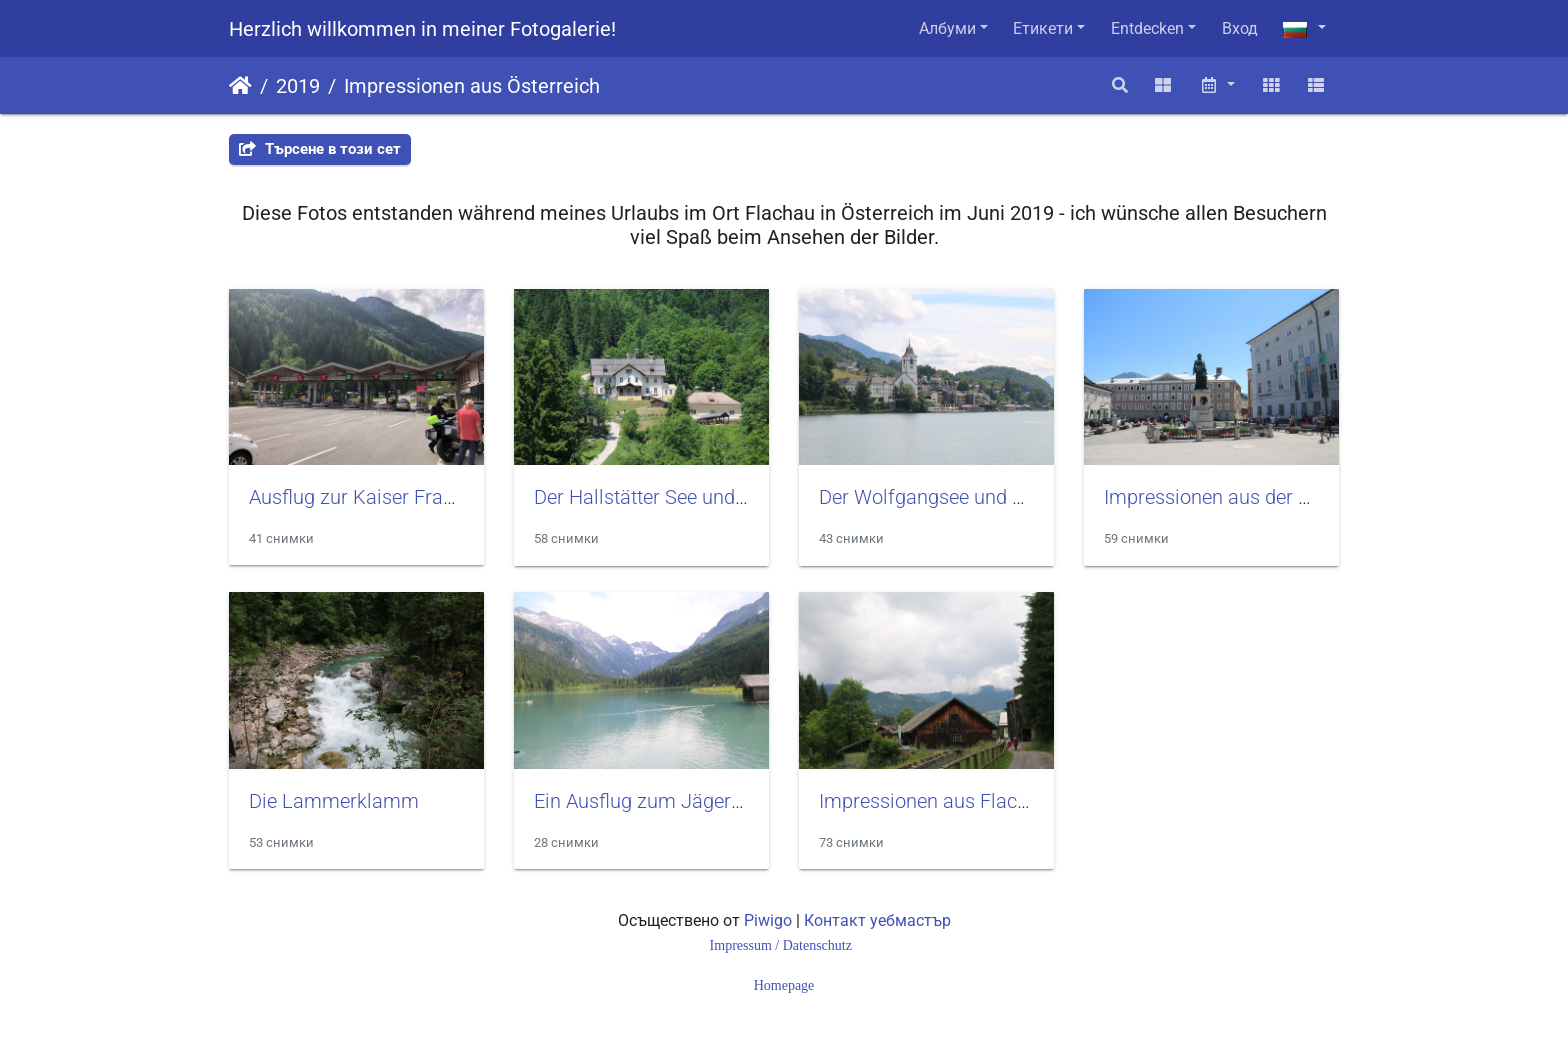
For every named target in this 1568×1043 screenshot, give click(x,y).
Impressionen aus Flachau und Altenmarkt (1004, 801)
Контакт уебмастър (877, 920)
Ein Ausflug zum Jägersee (647, 801)
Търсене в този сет (320, 149)
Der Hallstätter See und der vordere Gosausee (732, 497)
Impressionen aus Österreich (472, 86)
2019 (298, 86)
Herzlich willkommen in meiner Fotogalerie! (422, 29)
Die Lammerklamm (334, 801)
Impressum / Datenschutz (783, 945)
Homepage (784, 985)
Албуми (947, 28)
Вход (1240, 28)
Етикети (1043, 28)
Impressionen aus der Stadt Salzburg (1265, 497)
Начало (240, 86)
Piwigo (768, 920)
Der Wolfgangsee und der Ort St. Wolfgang (1004, 497)
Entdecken (1147, 28)
